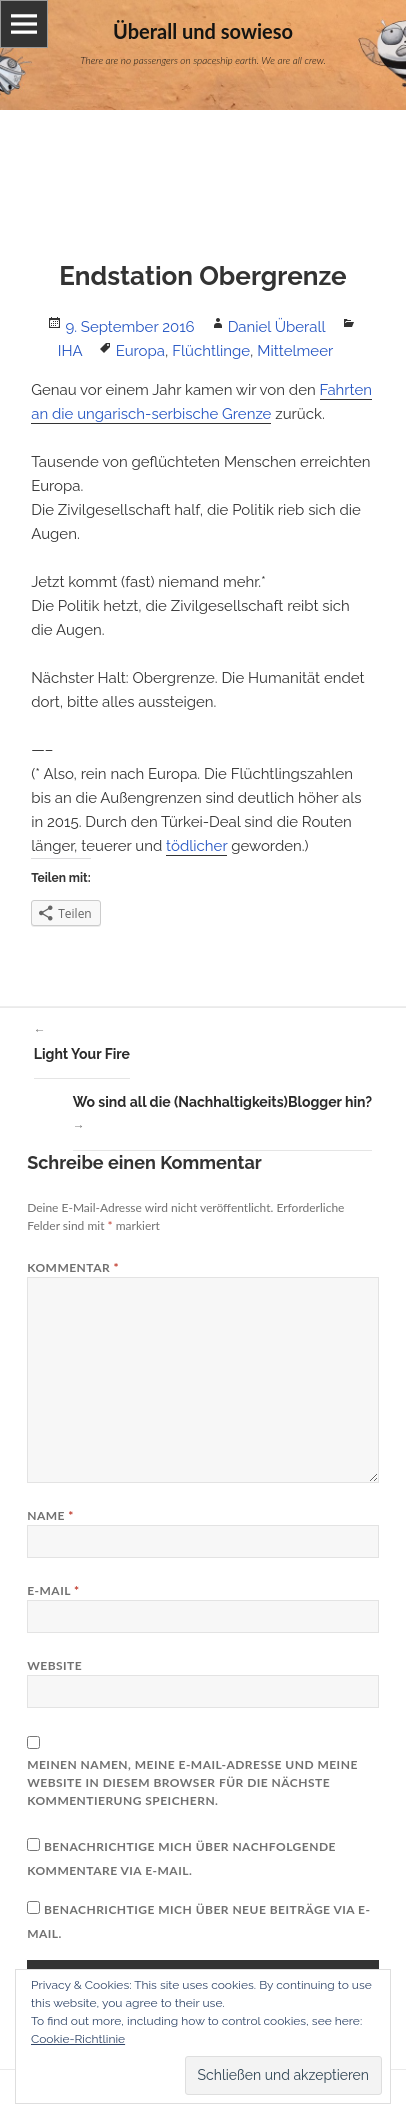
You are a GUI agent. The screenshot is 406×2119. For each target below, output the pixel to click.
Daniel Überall (277, 327)
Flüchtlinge (211, 351)
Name (50, 1515)
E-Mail (53, 1590)
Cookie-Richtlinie (78, 2039)
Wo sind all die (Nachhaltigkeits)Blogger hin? (222, 1116)
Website (54, 1665)
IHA (70, 351)
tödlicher (196, 846)
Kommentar (73, 1267)
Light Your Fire (82, 1040)
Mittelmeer (295, 351)
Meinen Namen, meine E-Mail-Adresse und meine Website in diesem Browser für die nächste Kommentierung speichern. (192, 1782)
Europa (140, 351)
